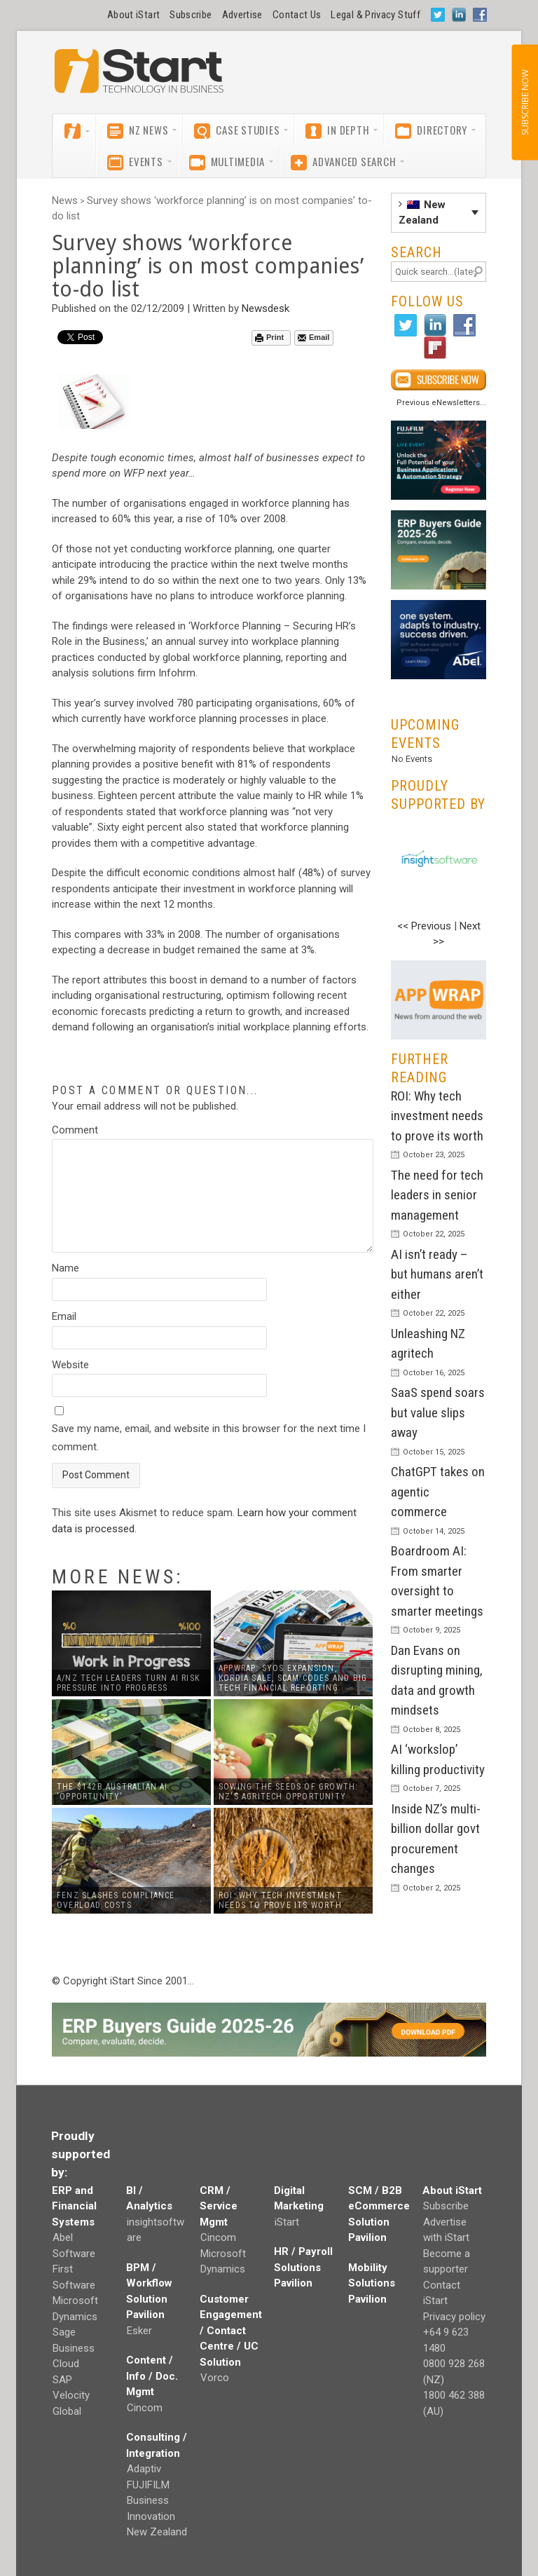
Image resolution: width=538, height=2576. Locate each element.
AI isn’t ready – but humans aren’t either (437, 1274)
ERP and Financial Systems (74, 2206)
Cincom (145, 2407)
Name (65, 1268)
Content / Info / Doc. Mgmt (152, 2376)
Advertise (242, 14)
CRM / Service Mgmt (218, 2206)
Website (70, 1364)
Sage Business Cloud (74, 2348)
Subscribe (191, 14)
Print (269, 337)
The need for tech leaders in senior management (437, 1195)
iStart (287, 2222)
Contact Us (297, 14)
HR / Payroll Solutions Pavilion (303, 2267)
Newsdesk (265, 308)
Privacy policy (454, 2316)
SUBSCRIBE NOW (524, 102)
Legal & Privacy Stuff (375, 14)
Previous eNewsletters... (441, 402)
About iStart (133, 14)
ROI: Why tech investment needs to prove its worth (437, 1116)
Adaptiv (144, 2468)
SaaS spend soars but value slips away (438, 1412)
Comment (75, 1130)
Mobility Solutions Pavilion (371, 2283)
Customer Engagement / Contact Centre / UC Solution (231, 2331)
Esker (139, 2330)
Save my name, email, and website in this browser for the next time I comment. (209, 1437)
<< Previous (424, 926)
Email (313, 337)
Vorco (214, 2377)
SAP (62, 2379)
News (65, 200)
